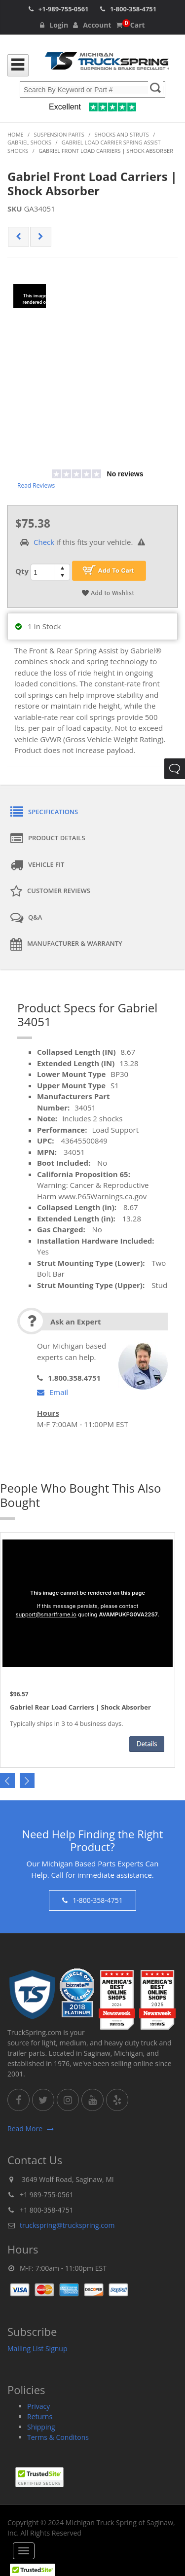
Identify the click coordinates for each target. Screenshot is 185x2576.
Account (92, 25)
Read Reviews (36, 485)
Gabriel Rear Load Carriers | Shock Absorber (80, 1708)
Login (54, 25)
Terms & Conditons (58, 2437)
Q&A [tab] (26, 917)
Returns (39, 2416)
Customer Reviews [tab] (50, 891)
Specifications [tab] (44, 812)
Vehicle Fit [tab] (37, 865)
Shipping (41, 2427)
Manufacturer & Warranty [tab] (66, 944)
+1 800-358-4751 (47, 2210)
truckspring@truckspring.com (67, 2225)
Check (44, 542)
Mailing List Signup (37, 2348)
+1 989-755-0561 (47, 2194)
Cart (130, 25)
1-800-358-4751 (133, 8)
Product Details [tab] (47, 838)
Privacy (38, 2406)
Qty (22, 571)
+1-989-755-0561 (63, 8)
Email (52, 1392)
